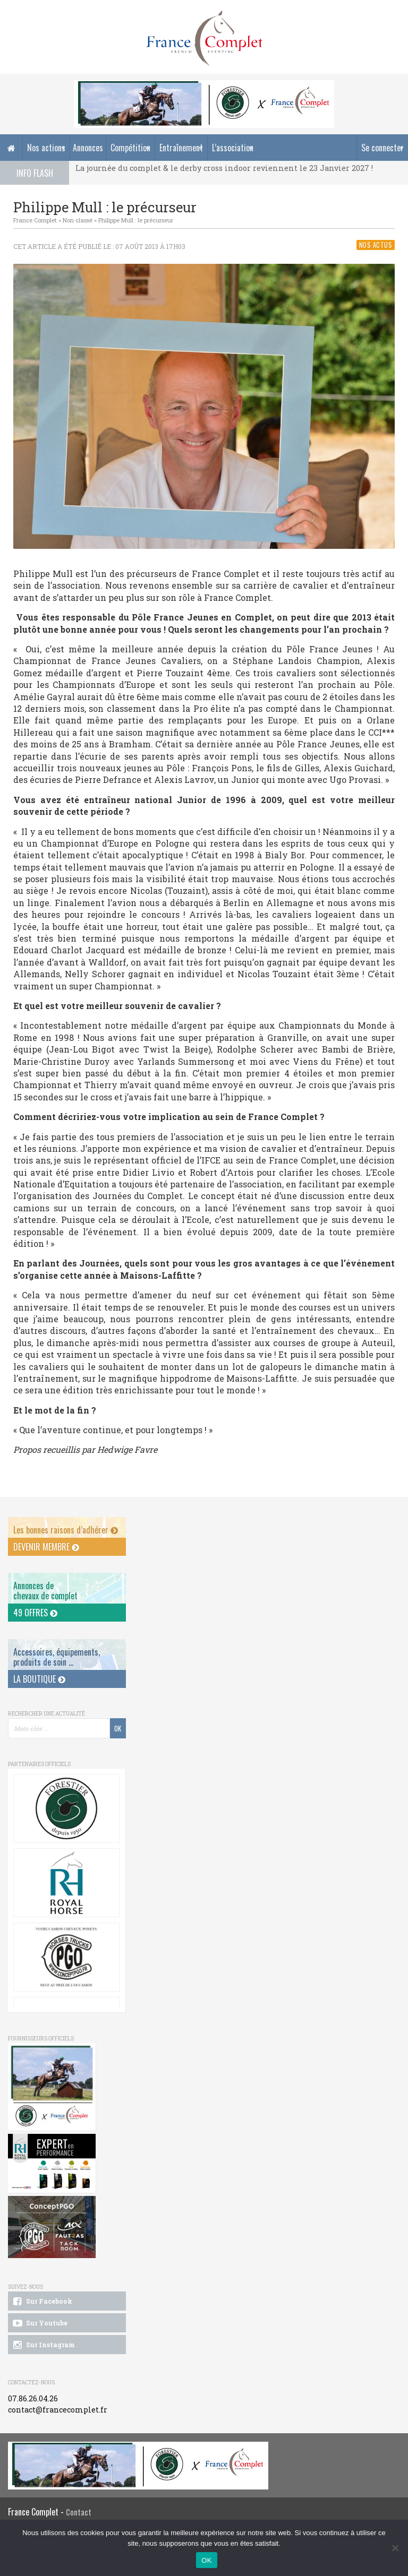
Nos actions (46, 147)
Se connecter (382, 147)
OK (206, 2560)
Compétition (130, 147)
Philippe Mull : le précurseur (135, 220)
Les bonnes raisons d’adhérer (65, 1529)
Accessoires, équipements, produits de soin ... (56, 1656)
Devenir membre (46, 1546)
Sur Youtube (39, 2323)
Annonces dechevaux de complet (45, 1590)
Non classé (77, 220)
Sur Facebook (42, 2301)
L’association (232, 147)
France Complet (35, 220)
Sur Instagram (43, 2345)
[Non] (394, 2548)
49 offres (35, 1612)
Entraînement (181, 147)
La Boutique (39, 1679)
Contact (78, 2512)
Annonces (88, 147)
